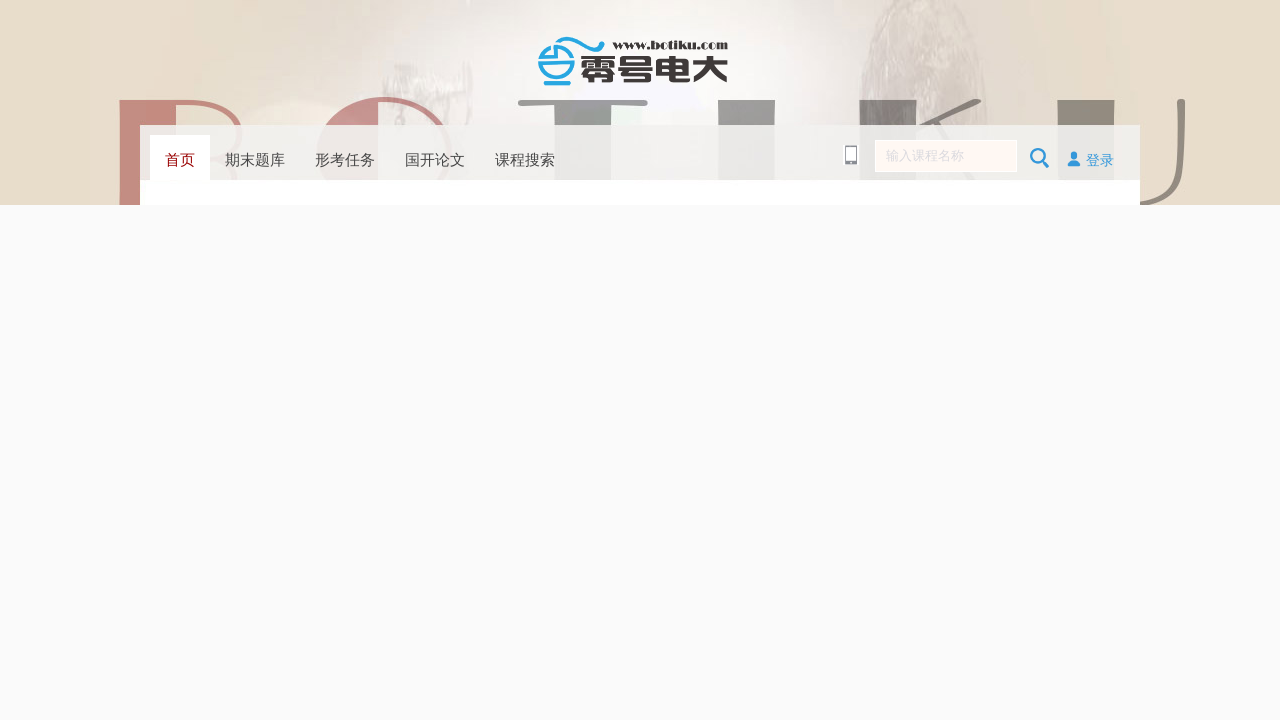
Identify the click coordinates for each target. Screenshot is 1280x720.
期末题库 (255, 159)
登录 (1090, 159)
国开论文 (435, 159)
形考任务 (345, 159)
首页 (180, 159)
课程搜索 (525, 159)
